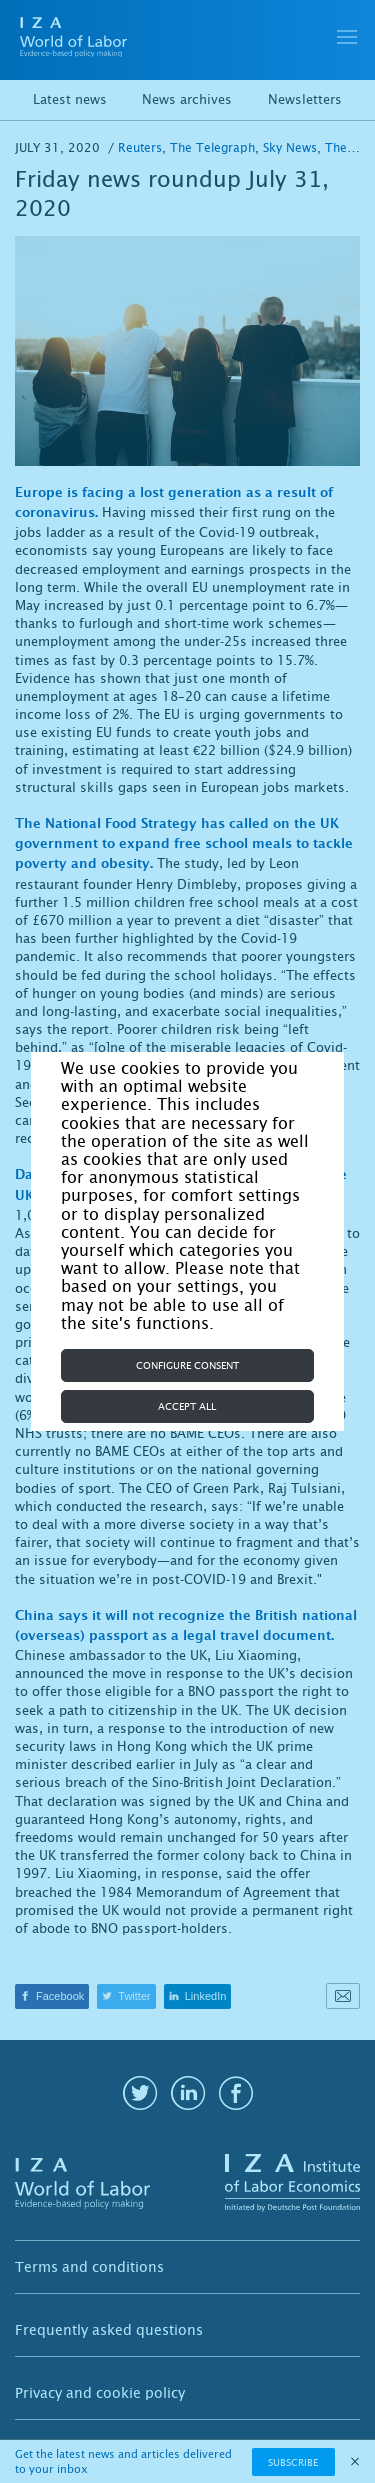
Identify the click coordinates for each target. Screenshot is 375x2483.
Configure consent (187, 1365)
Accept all (187, 1406)
